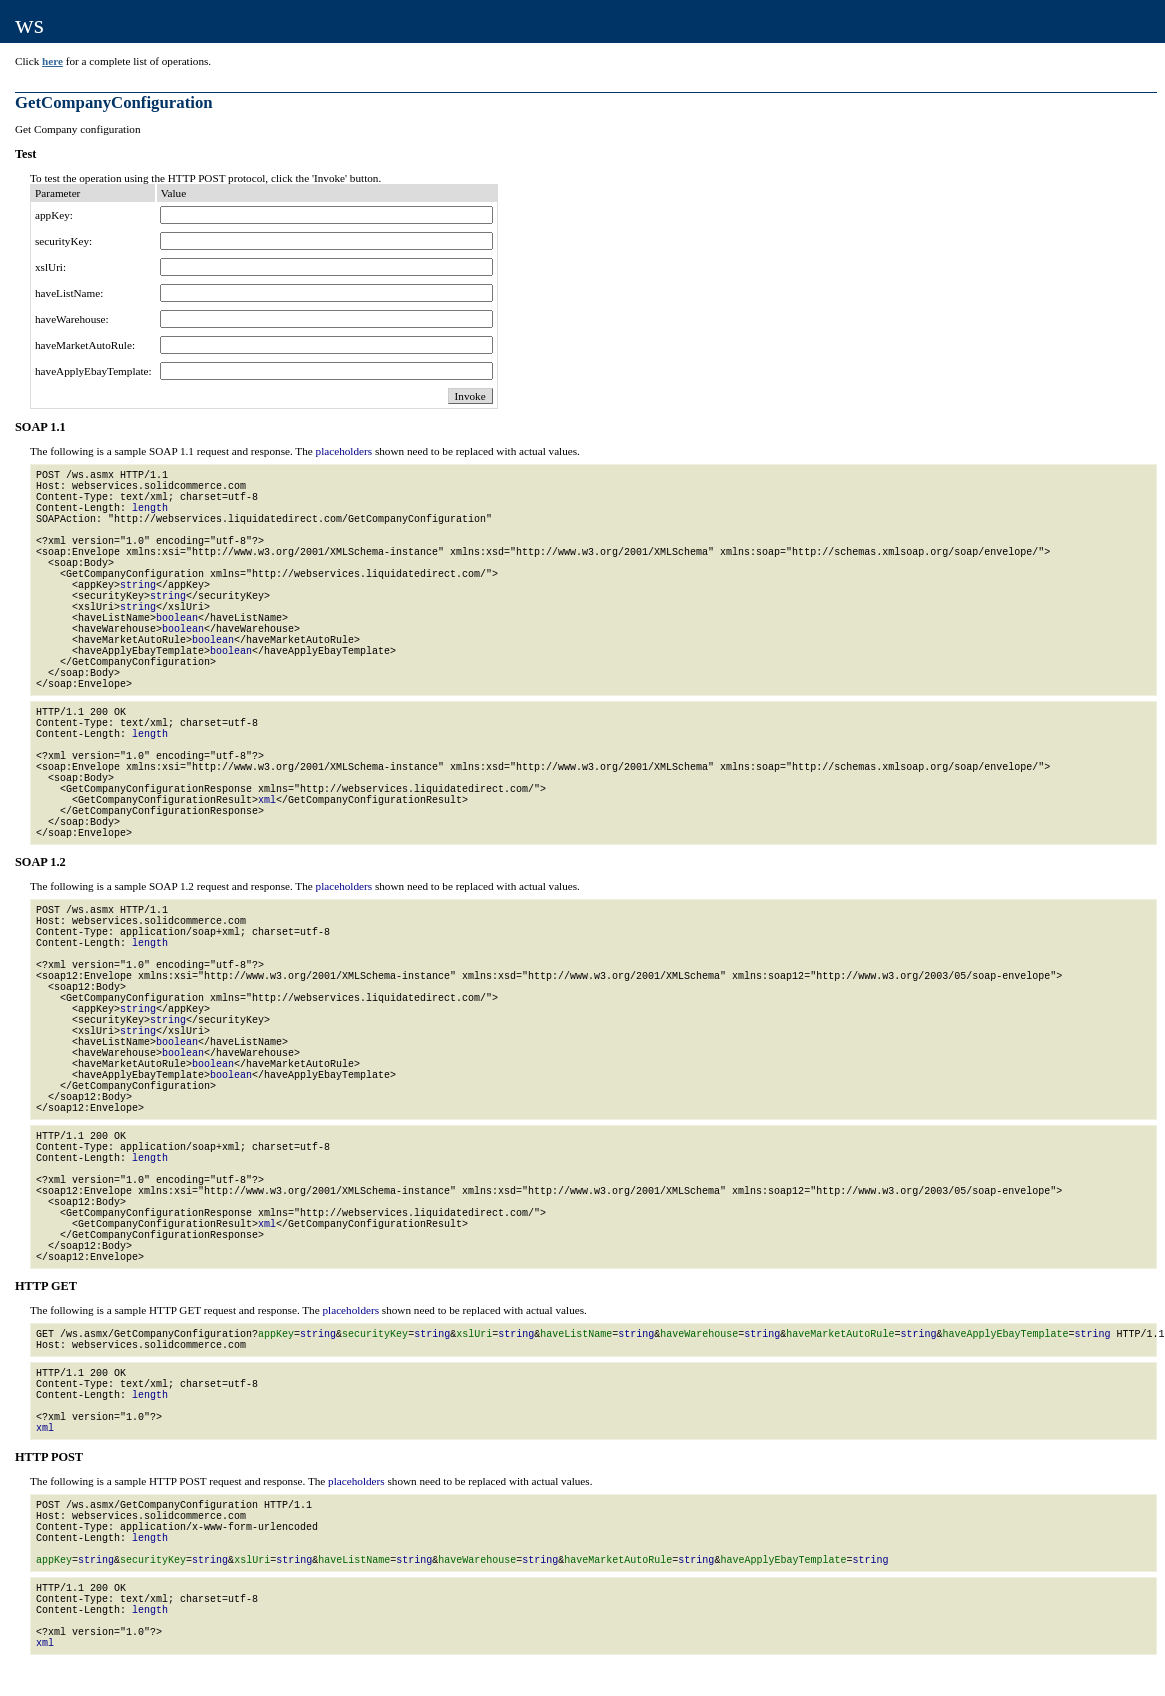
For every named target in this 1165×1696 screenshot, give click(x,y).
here (52, 61)
